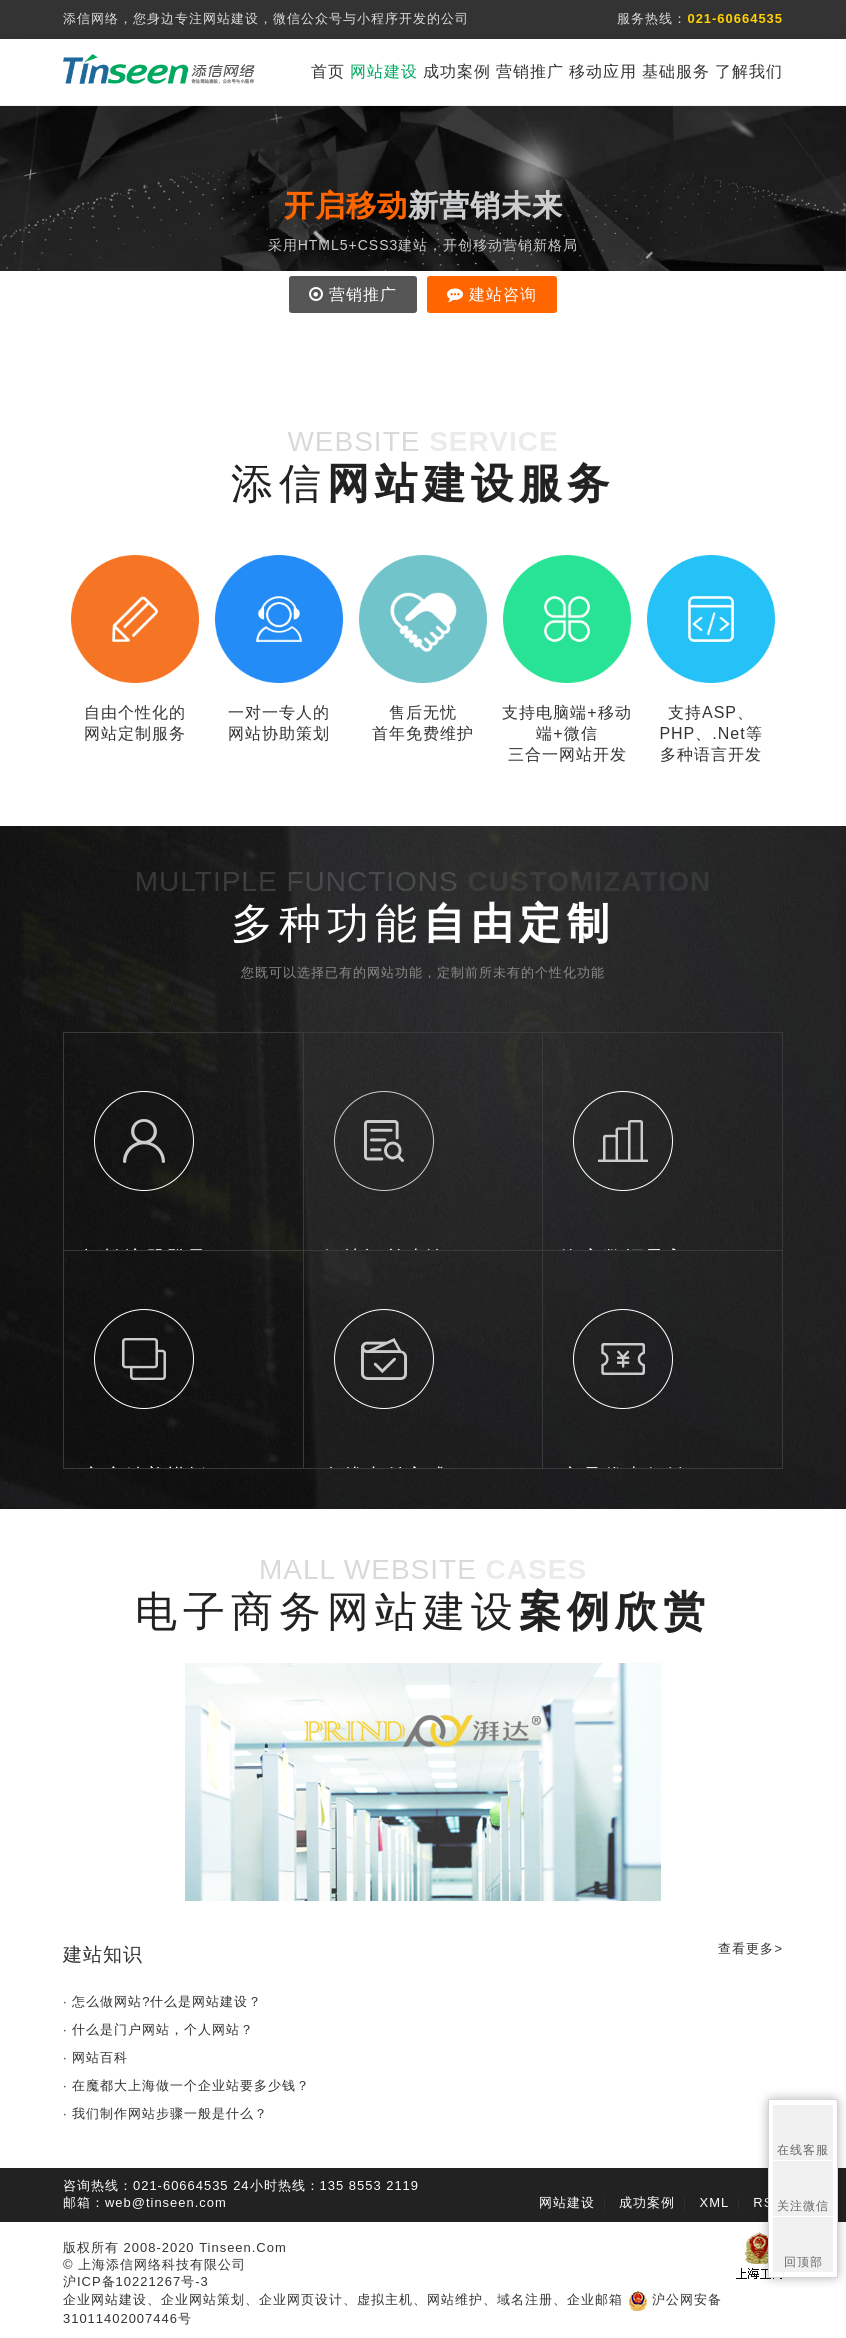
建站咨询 (492, 294)
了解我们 (749, 71)
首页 (328, 71)
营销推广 (530, 71)
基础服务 (676, 71)
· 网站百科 (95, 2057)
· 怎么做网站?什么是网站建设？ (162, 2001)
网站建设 (384, 71)
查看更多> (750, 1948)
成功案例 (457, 71)
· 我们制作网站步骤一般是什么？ (165, 2113)
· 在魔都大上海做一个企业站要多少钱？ (186, 2085)
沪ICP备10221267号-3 (136, 2281)
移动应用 (603, 71)
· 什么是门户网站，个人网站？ (158, 2029)
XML (715, 2202)
